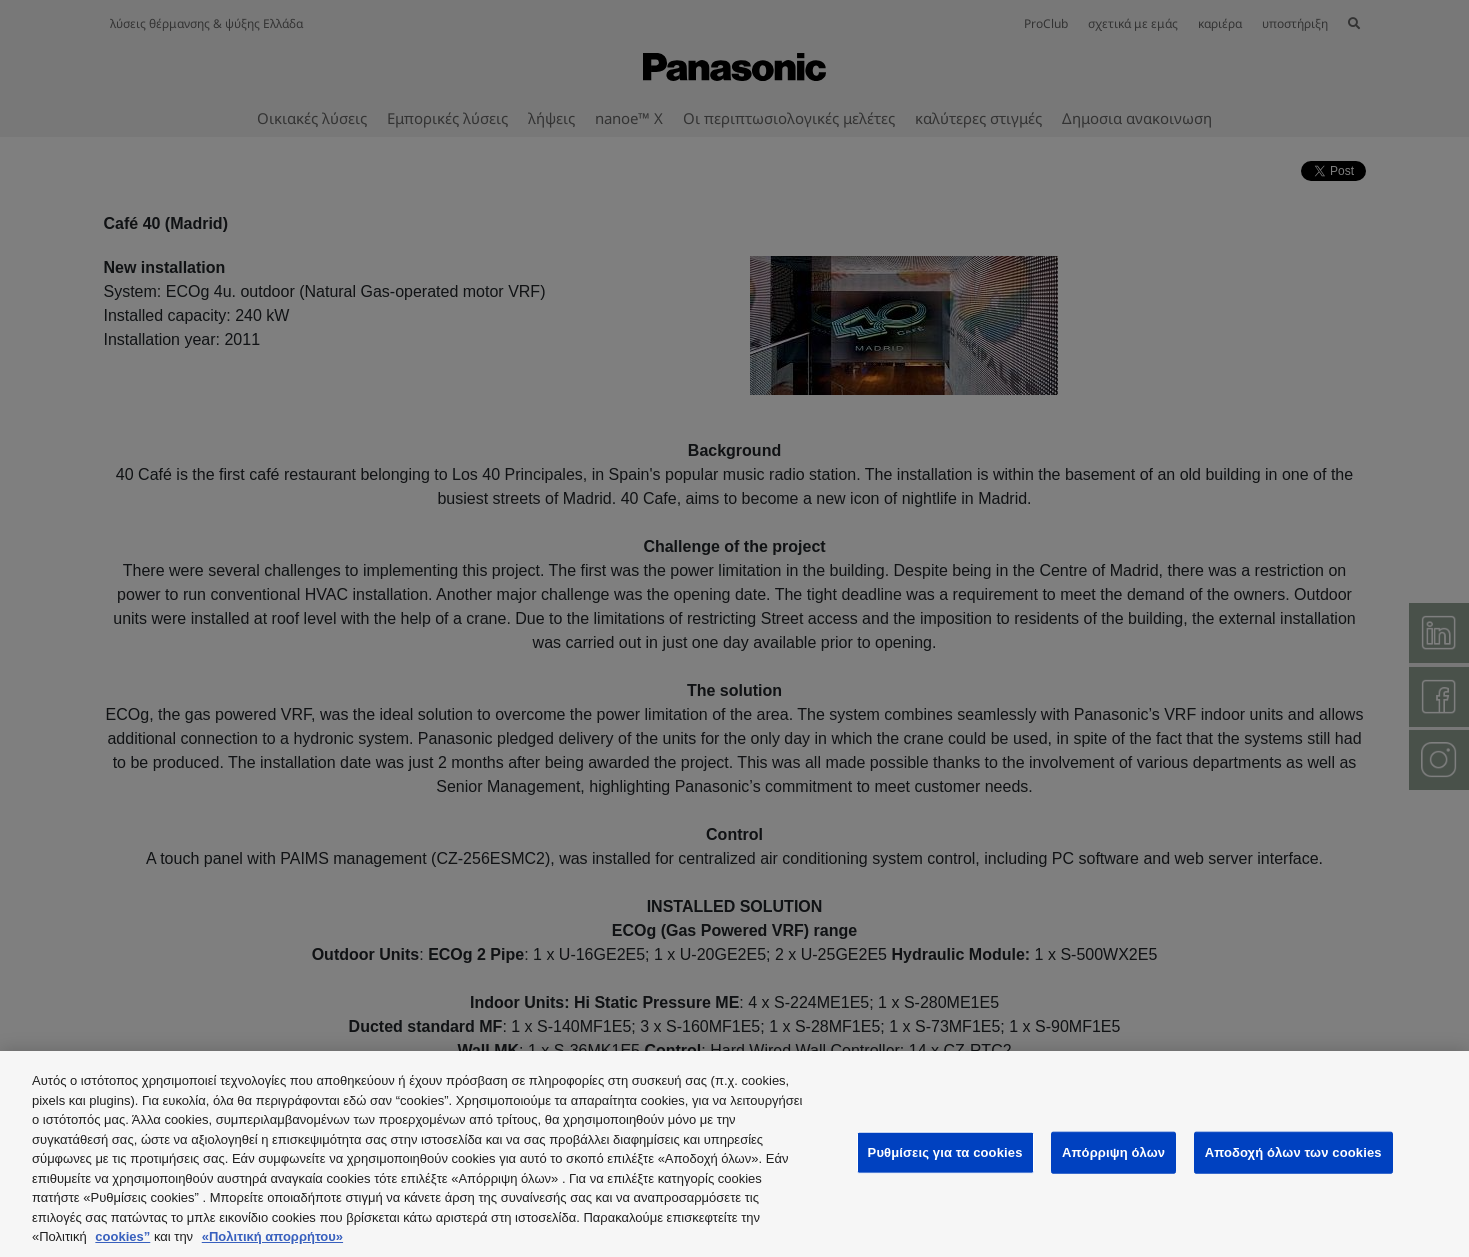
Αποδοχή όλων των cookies (1293, 1152)
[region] (734, 1154)
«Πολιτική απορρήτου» (272, 1236)
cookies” (122, 1236)
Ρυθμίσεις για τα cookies (945, 1152)
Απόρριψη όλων (1113, 1152)
